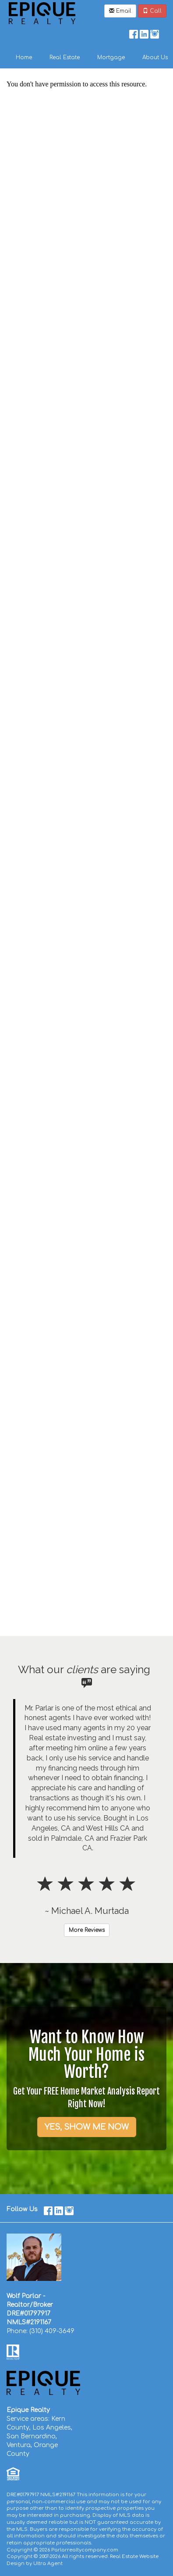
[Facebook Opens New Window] (133, 32)
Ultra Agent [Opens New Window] (48, 2563)
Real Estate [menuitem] (64, 57)
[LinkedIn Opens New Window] (144, 32)
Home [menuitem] (24, 57)
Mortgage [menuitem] (111, 57)
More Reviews (87, 1930)
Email (120, 11)
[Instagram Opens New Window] (154, 32)
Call (152, 11)
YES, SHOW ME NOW (87, 2127)
